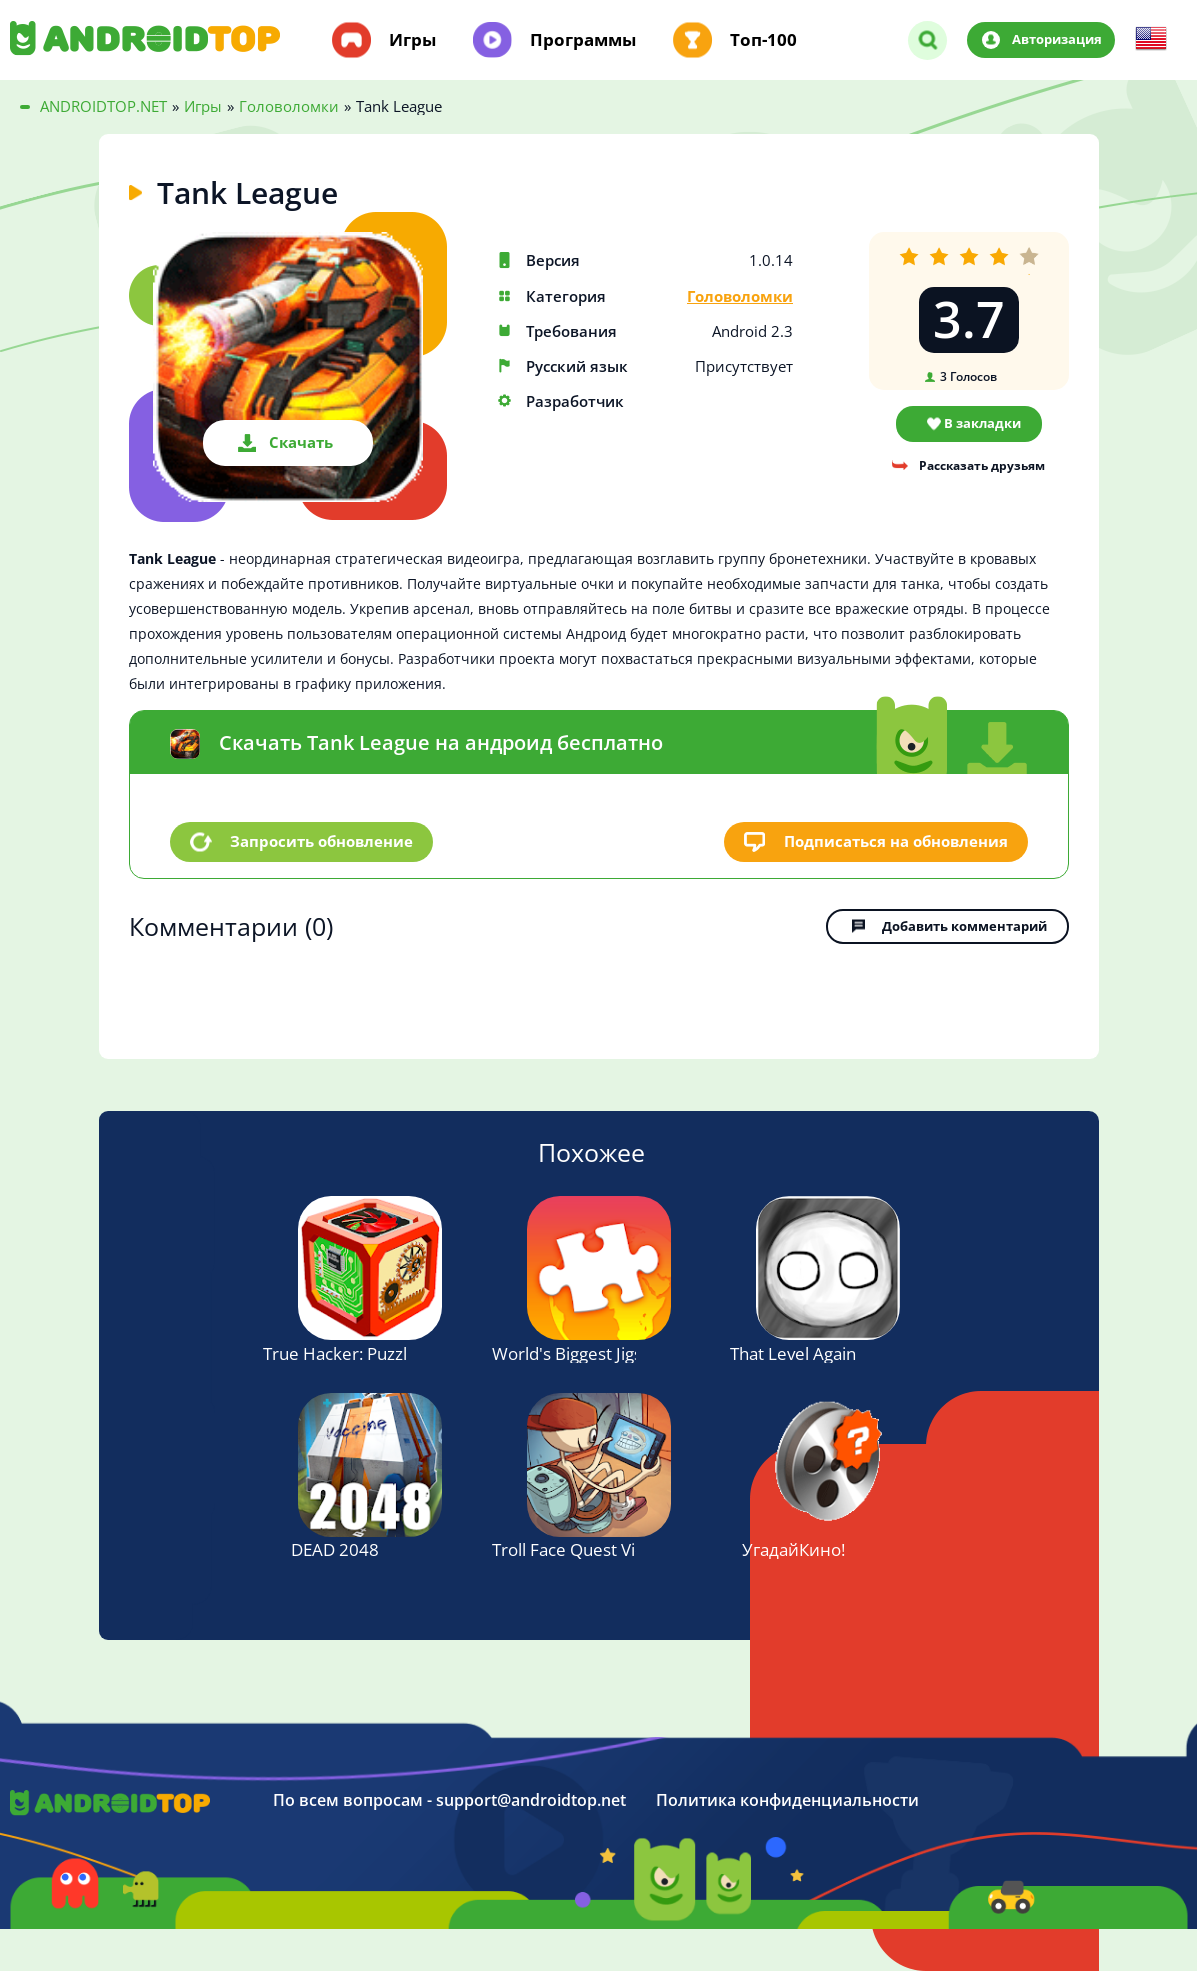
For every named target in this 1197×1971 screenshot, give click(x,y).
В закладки (982, 423)
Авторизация (1057, 39)
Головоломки (740, 296)
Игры (412, 40)
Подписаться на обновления (896, 841)
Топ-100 (763, 40)
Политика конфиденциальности (787, 1800)
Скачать (301, 442)
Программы (583, 40)
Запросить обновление (321, 841)
